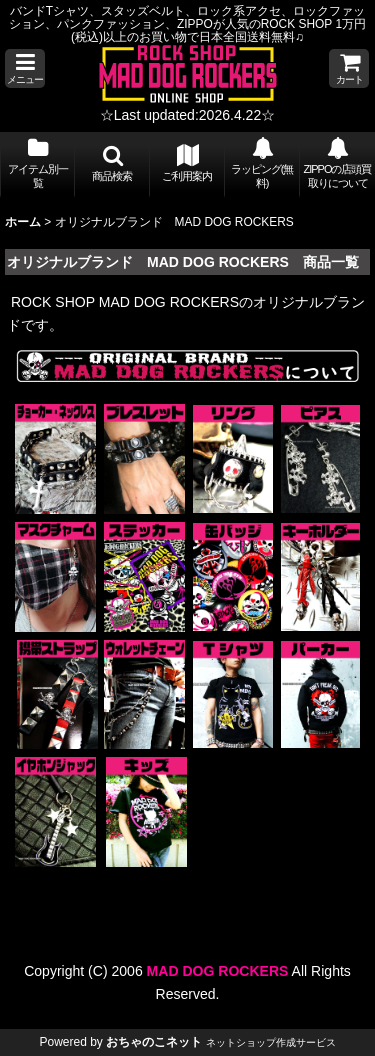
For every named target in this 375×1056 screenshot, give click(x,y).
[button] (25, 68)
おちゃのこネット (154, 1042)
